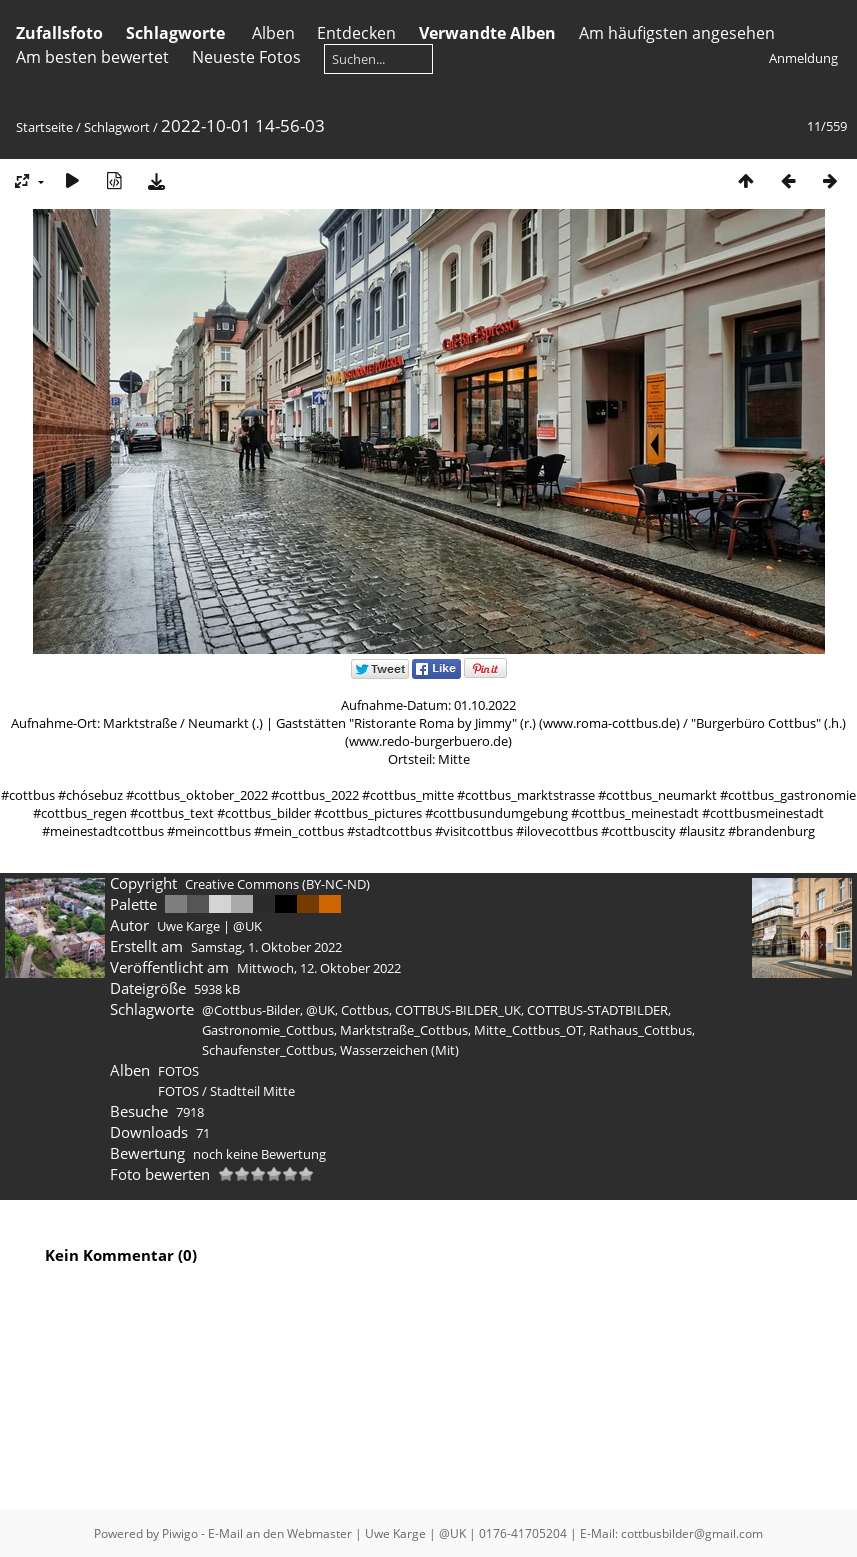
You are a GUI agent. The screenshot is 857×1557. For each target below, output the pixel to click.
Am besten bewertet (92, 57)
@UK (320, 1010)
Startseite (44, 127)
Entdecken (356, 33)
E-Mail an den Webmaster (280, 1533)
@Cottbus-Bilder (251, 1010)
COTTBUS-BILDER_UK (458, 1010)
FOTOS (178, 1071)
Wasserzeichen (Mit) (399, 1050)
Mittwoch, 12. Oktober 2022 (319, 968)
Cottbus (365, 1010)
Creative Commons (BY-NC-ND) (277, 884)
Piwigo (180, 1533)
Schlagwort (117, 127)
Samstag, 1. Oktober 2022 (266, 947)
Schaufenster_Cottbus (268, 1050)
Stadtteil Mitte (252, 1091)
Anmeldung (803, 58)
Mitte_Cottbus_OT (528, 1030)
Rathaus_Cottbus (640, 1030)
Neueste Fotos (246, 57)
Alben (273, 33)
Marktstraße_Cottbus (404, 1030)
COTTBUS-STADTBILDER (597, 1010)
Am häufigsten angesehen (677, 33)
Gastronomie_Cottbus (268, 1030)
